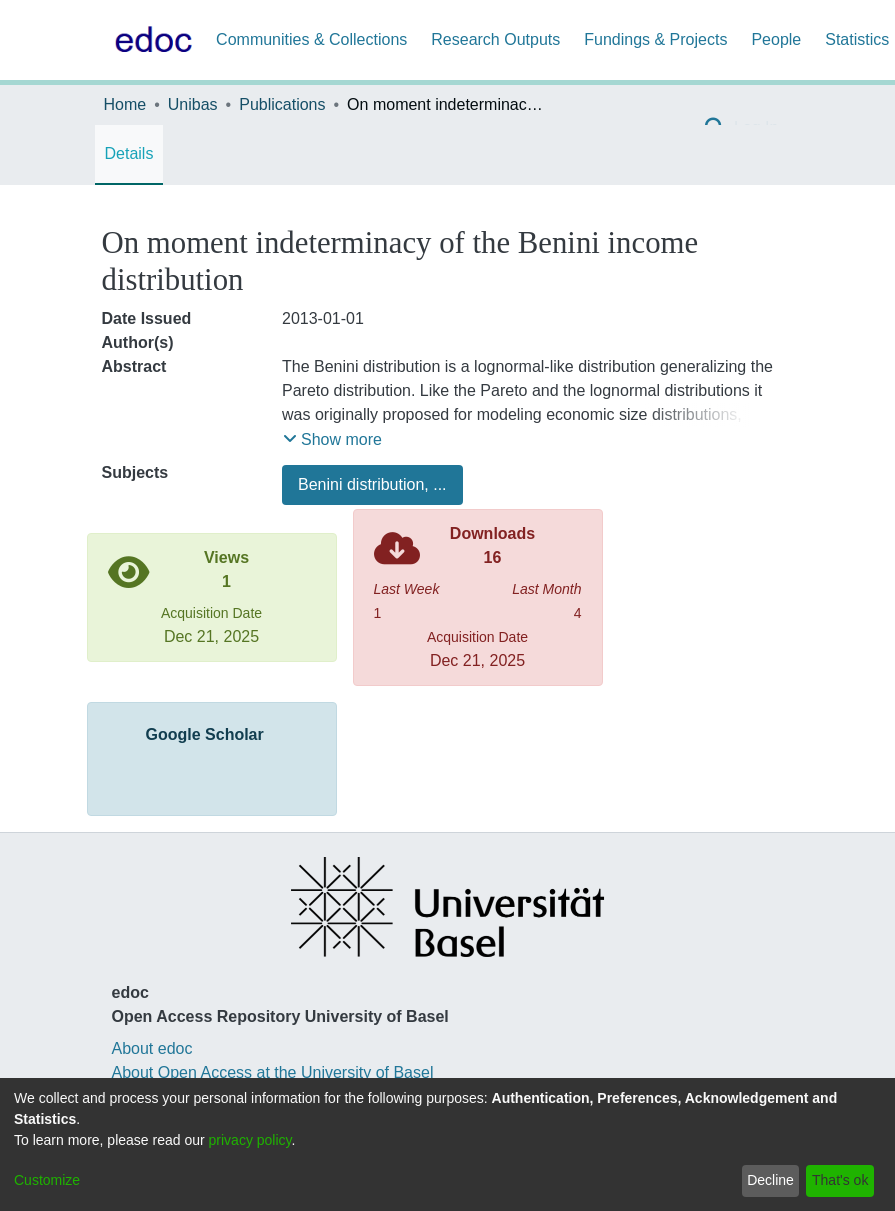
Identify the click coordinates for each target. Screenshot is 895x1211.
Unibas (193, 104)
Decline (770, 1180)
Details (129, 153)
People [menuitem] (776, 39)
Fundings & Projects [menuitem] (655, 39)
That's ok (840, 1180)
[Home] (150, 40)
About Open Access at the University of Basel (273, 1072)
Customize (47, 1180)
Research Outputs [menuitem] (495, 39)
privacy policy (250, 1140)
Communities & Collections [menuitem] (311, 39)
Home (125, 104)
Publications (282, 104)
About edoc (152, 1048)
